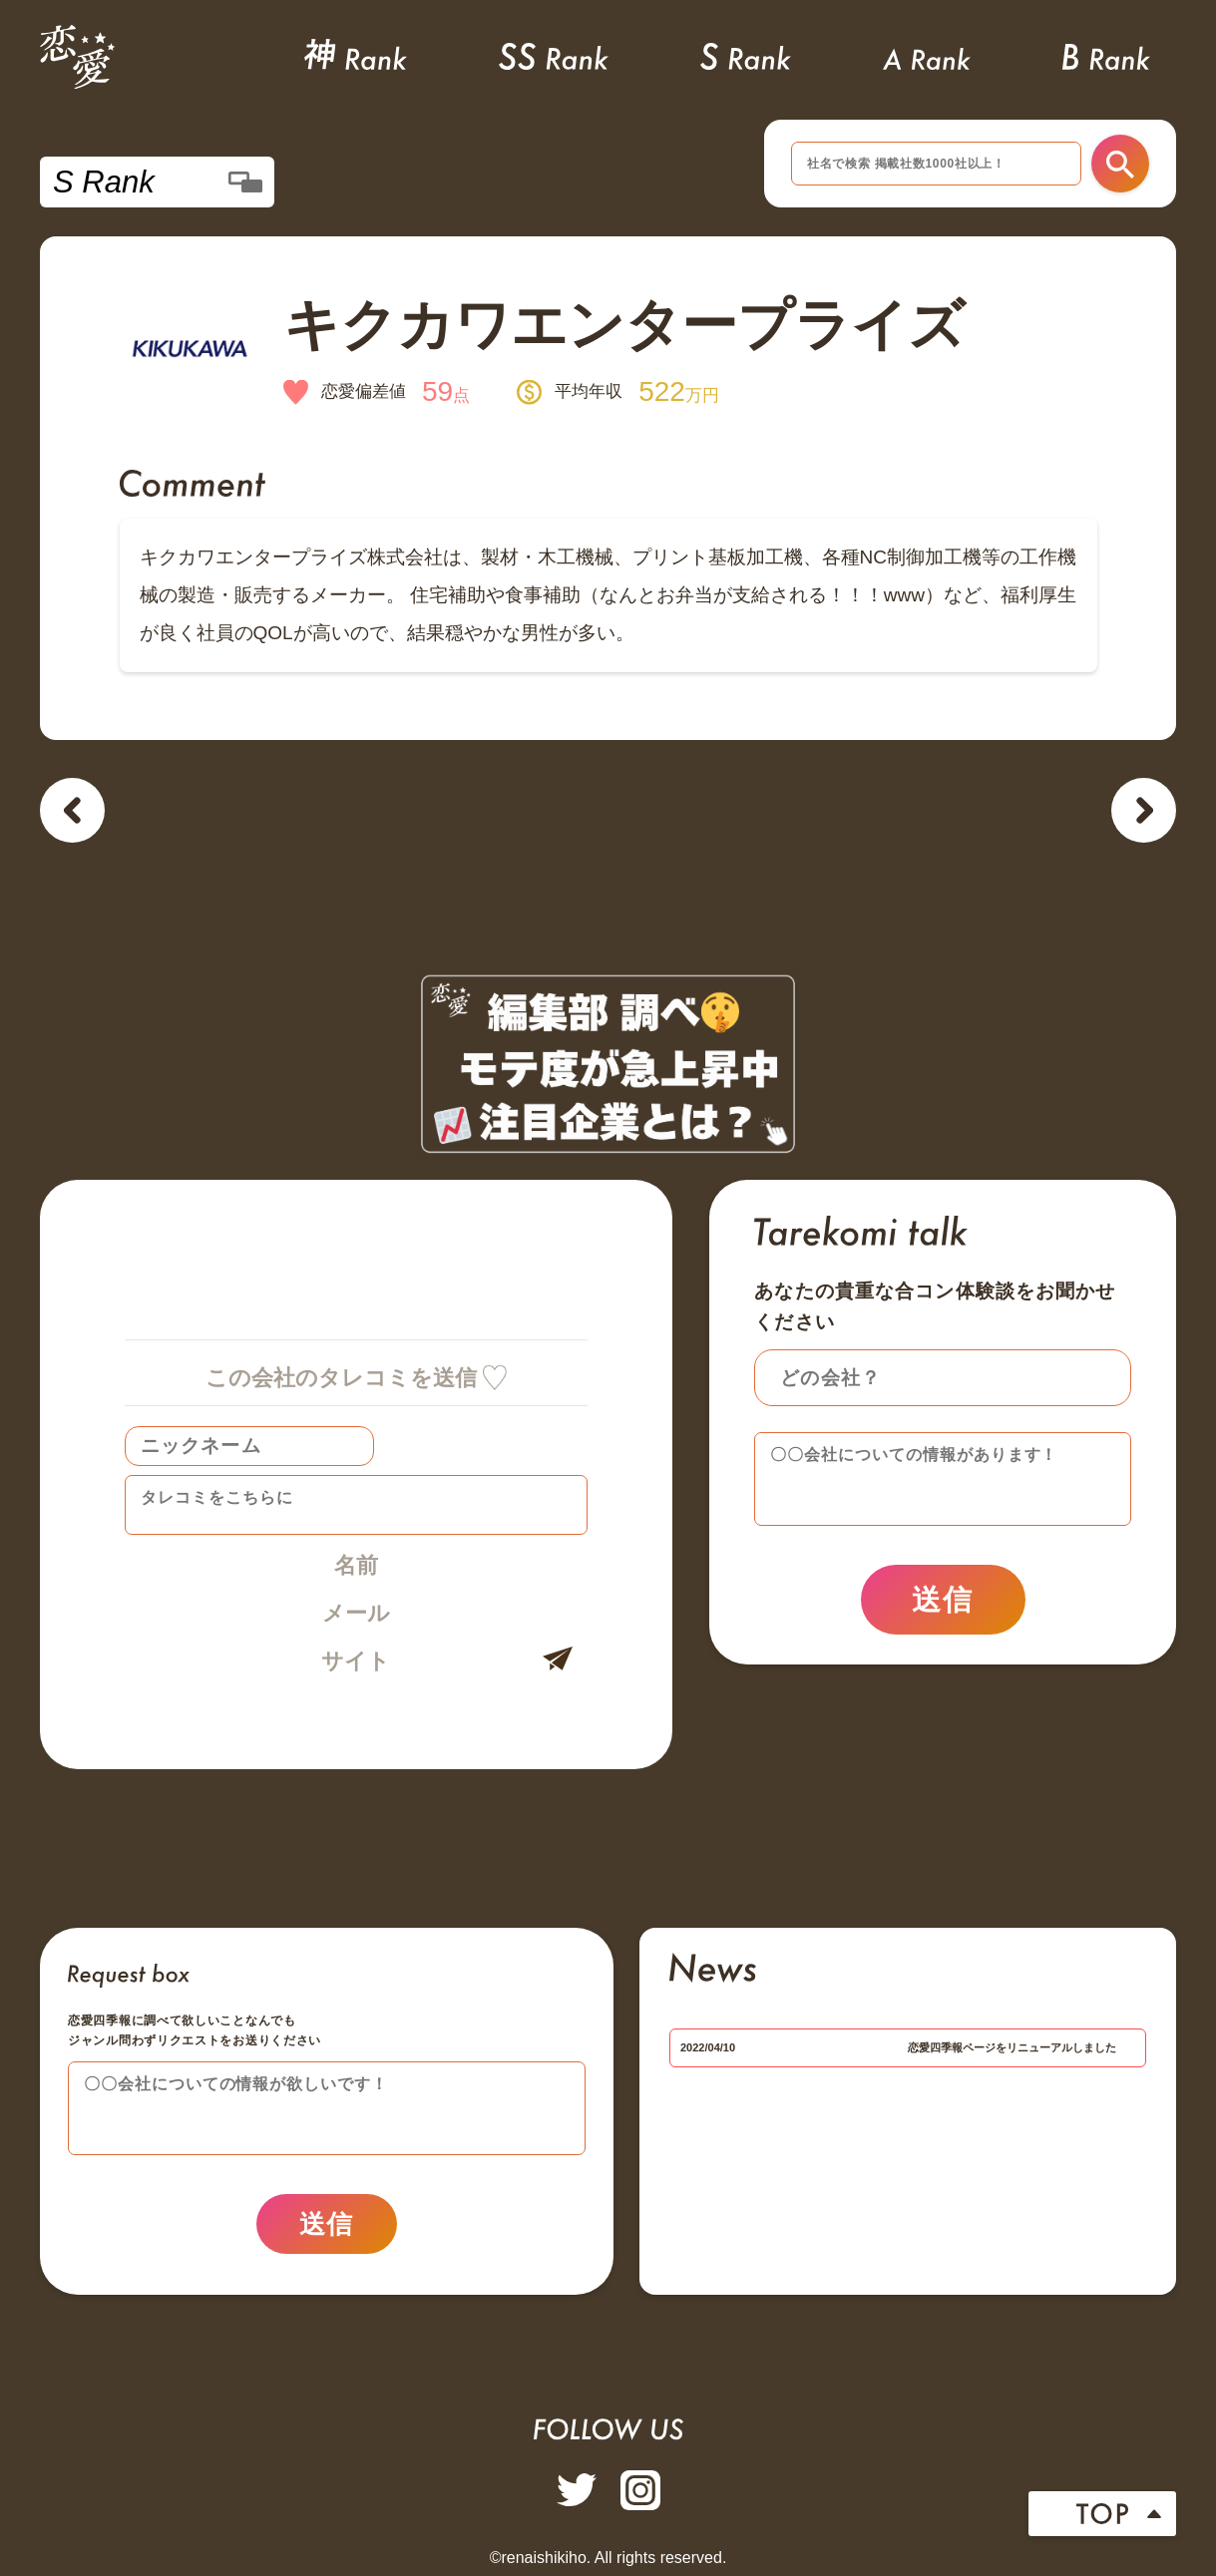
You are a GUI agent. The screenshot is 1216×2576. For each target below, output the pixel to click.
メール (356, 1613)
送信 (942, 1600)
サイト (355, 1661)
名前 (356, 1565)
